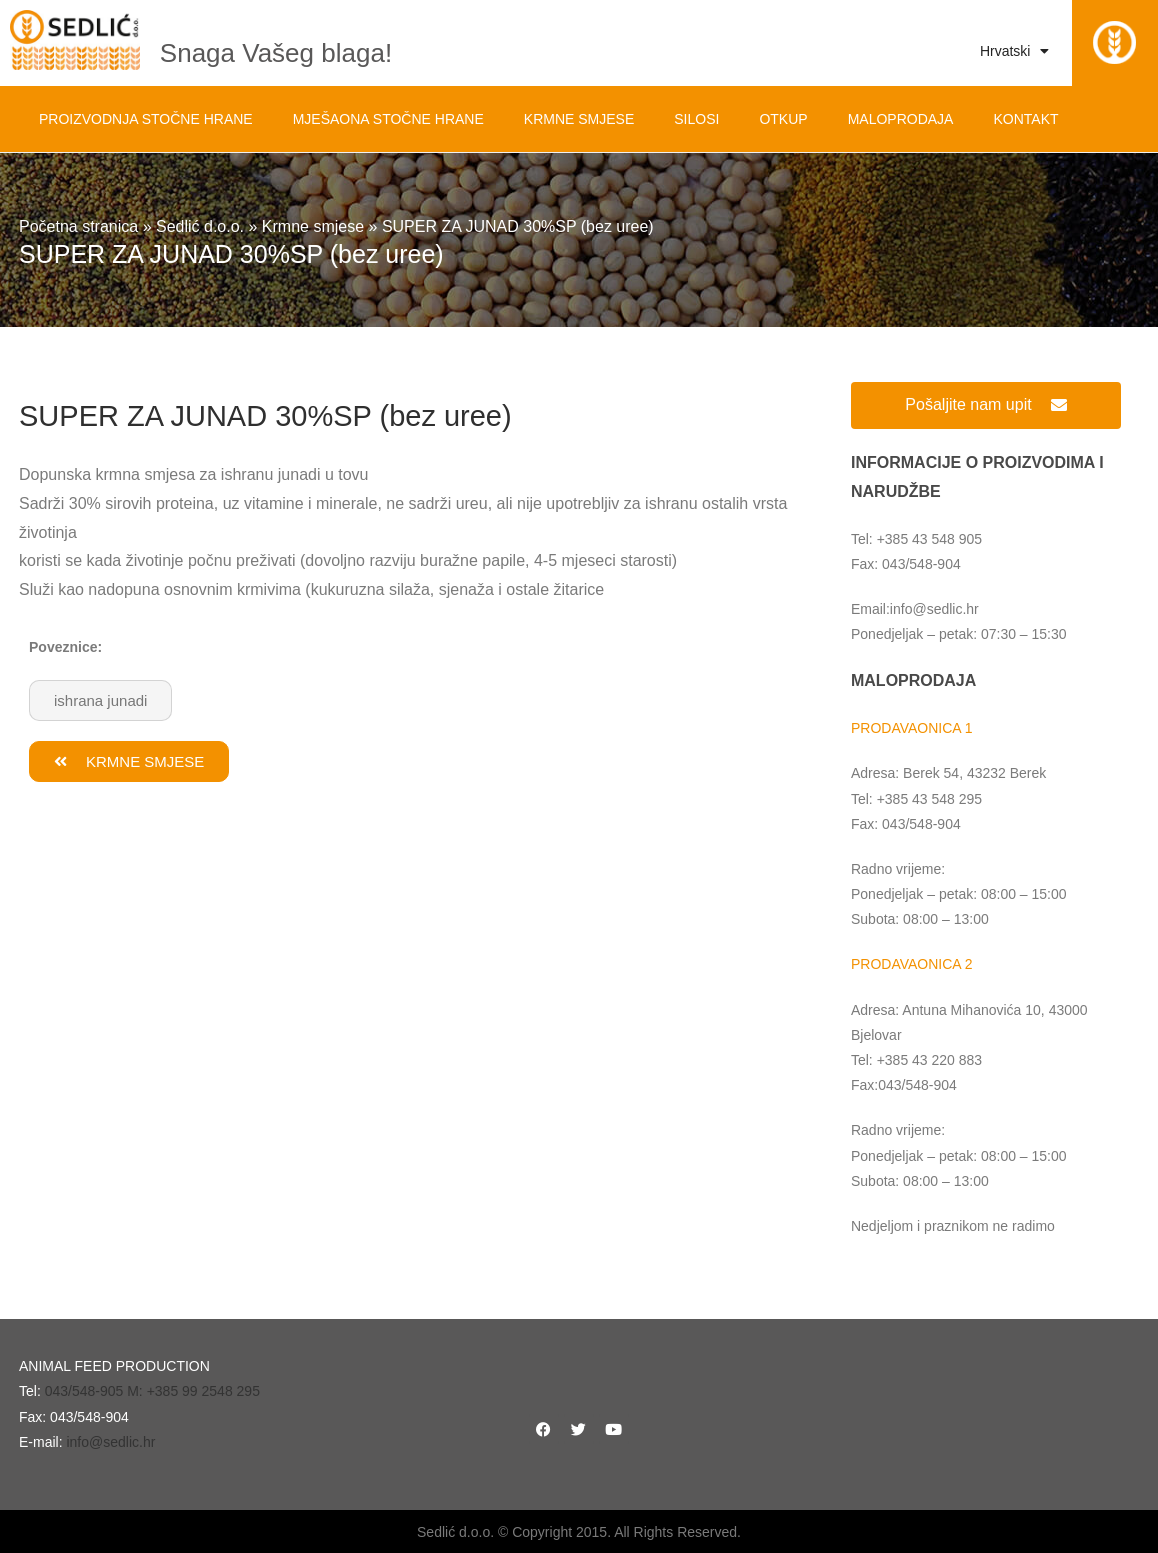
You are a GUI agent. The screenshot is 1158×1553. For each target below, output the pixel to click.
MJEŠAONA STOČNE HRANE (388, 119)
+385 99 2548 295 (203, 1391)
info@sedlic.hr (110, 1442)
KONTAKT (1025, 119)
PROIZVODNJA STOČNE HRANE (146, 119)
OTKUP (783, 119)
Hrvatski (1015, 51)
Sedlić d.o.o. (200, 226)
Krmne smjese (313, 226)
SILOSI (696, 119)
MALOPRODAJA (901, 119)
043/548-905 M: (96, 1391)
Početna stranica (78, 226)
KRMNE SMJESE (579, 119)
